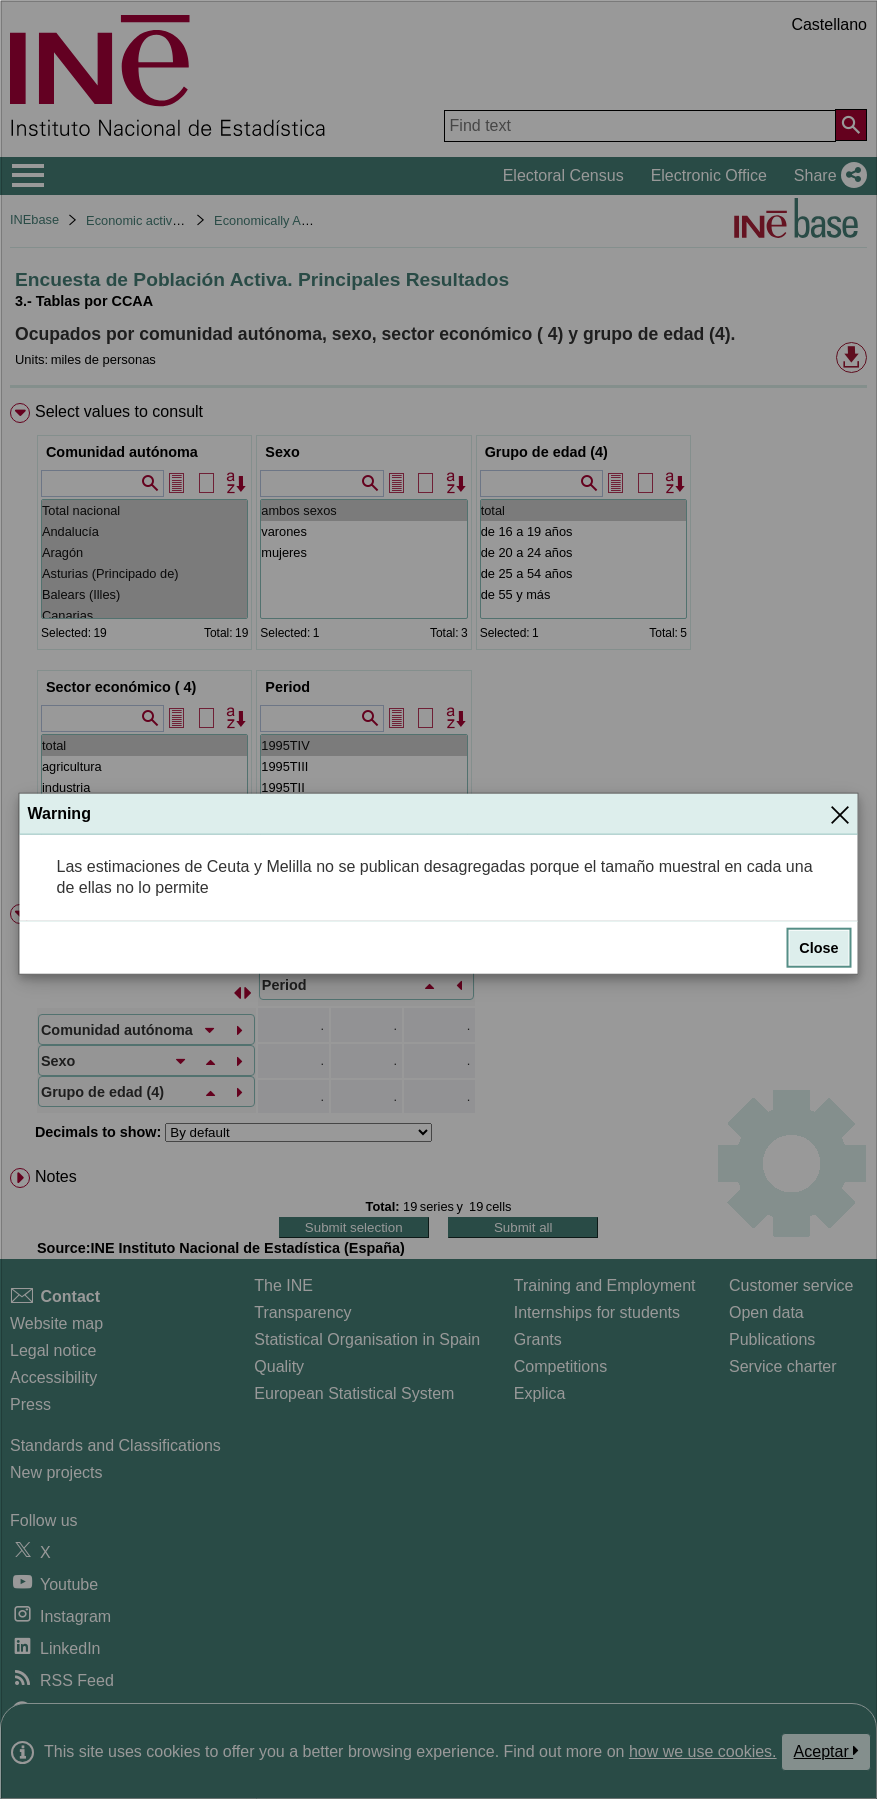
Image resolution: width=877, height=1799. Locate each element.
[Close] (840, 814)
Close (818, 948)
